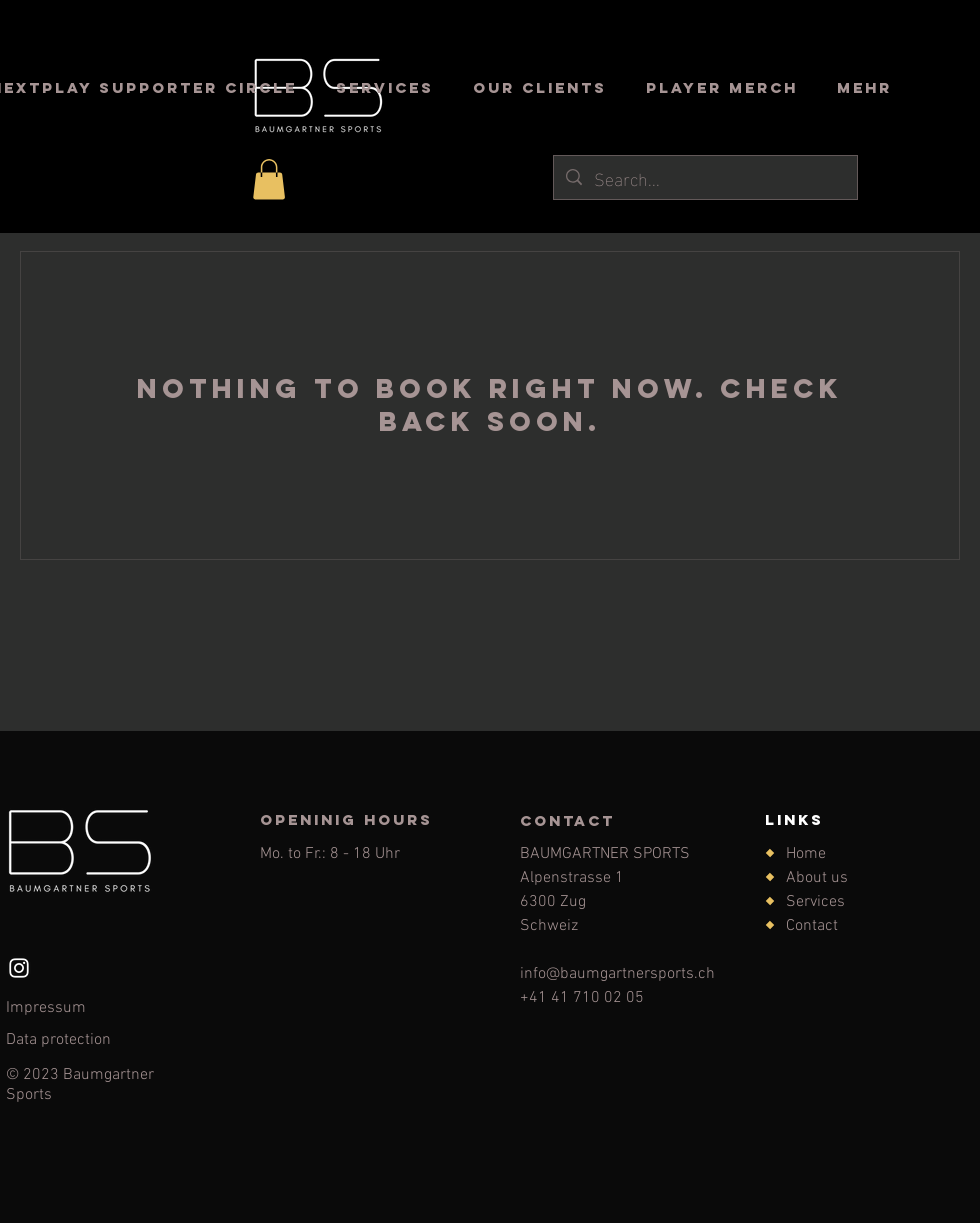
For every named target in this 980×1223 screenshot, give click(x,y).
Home (806, 854)
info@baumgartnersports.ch (617, 974)
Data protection (58, 1040)
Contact (812, 926)
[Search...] (704, 177)
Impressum (46, 1008)
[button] (269, 179)
